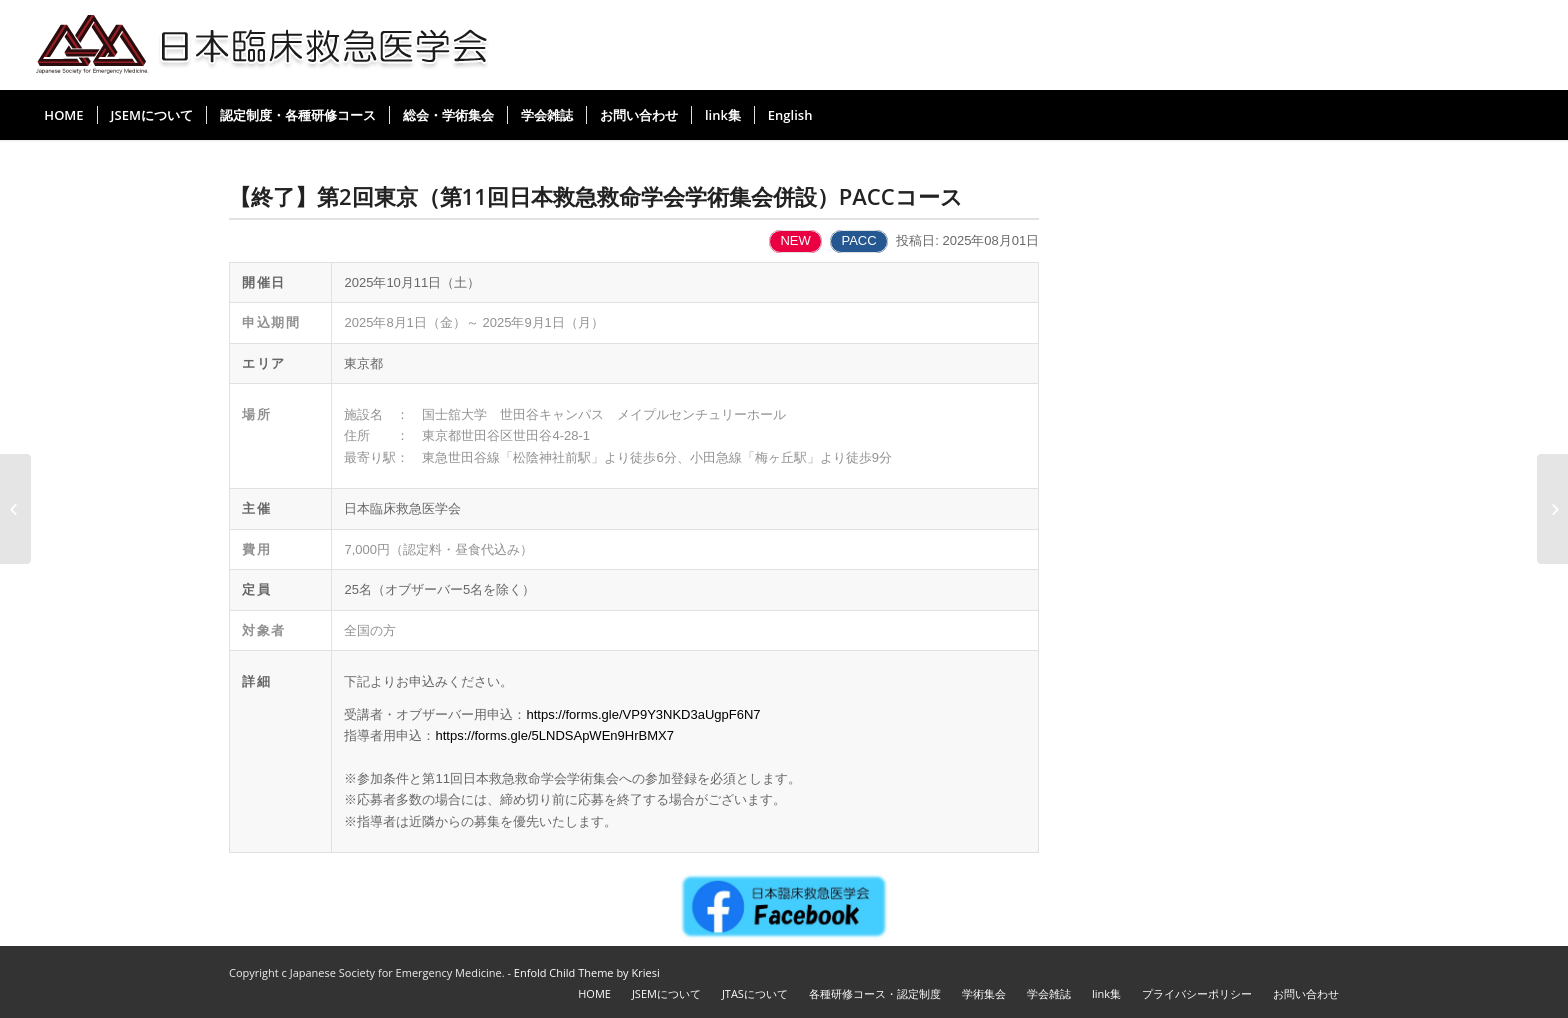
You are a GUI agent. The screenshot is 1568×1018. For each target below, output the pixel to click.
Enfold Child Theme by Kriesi (587, 972)
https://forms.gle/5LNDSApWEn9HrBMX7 (554, 735)
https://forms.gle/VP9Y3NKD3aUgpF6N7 (643, 714)
